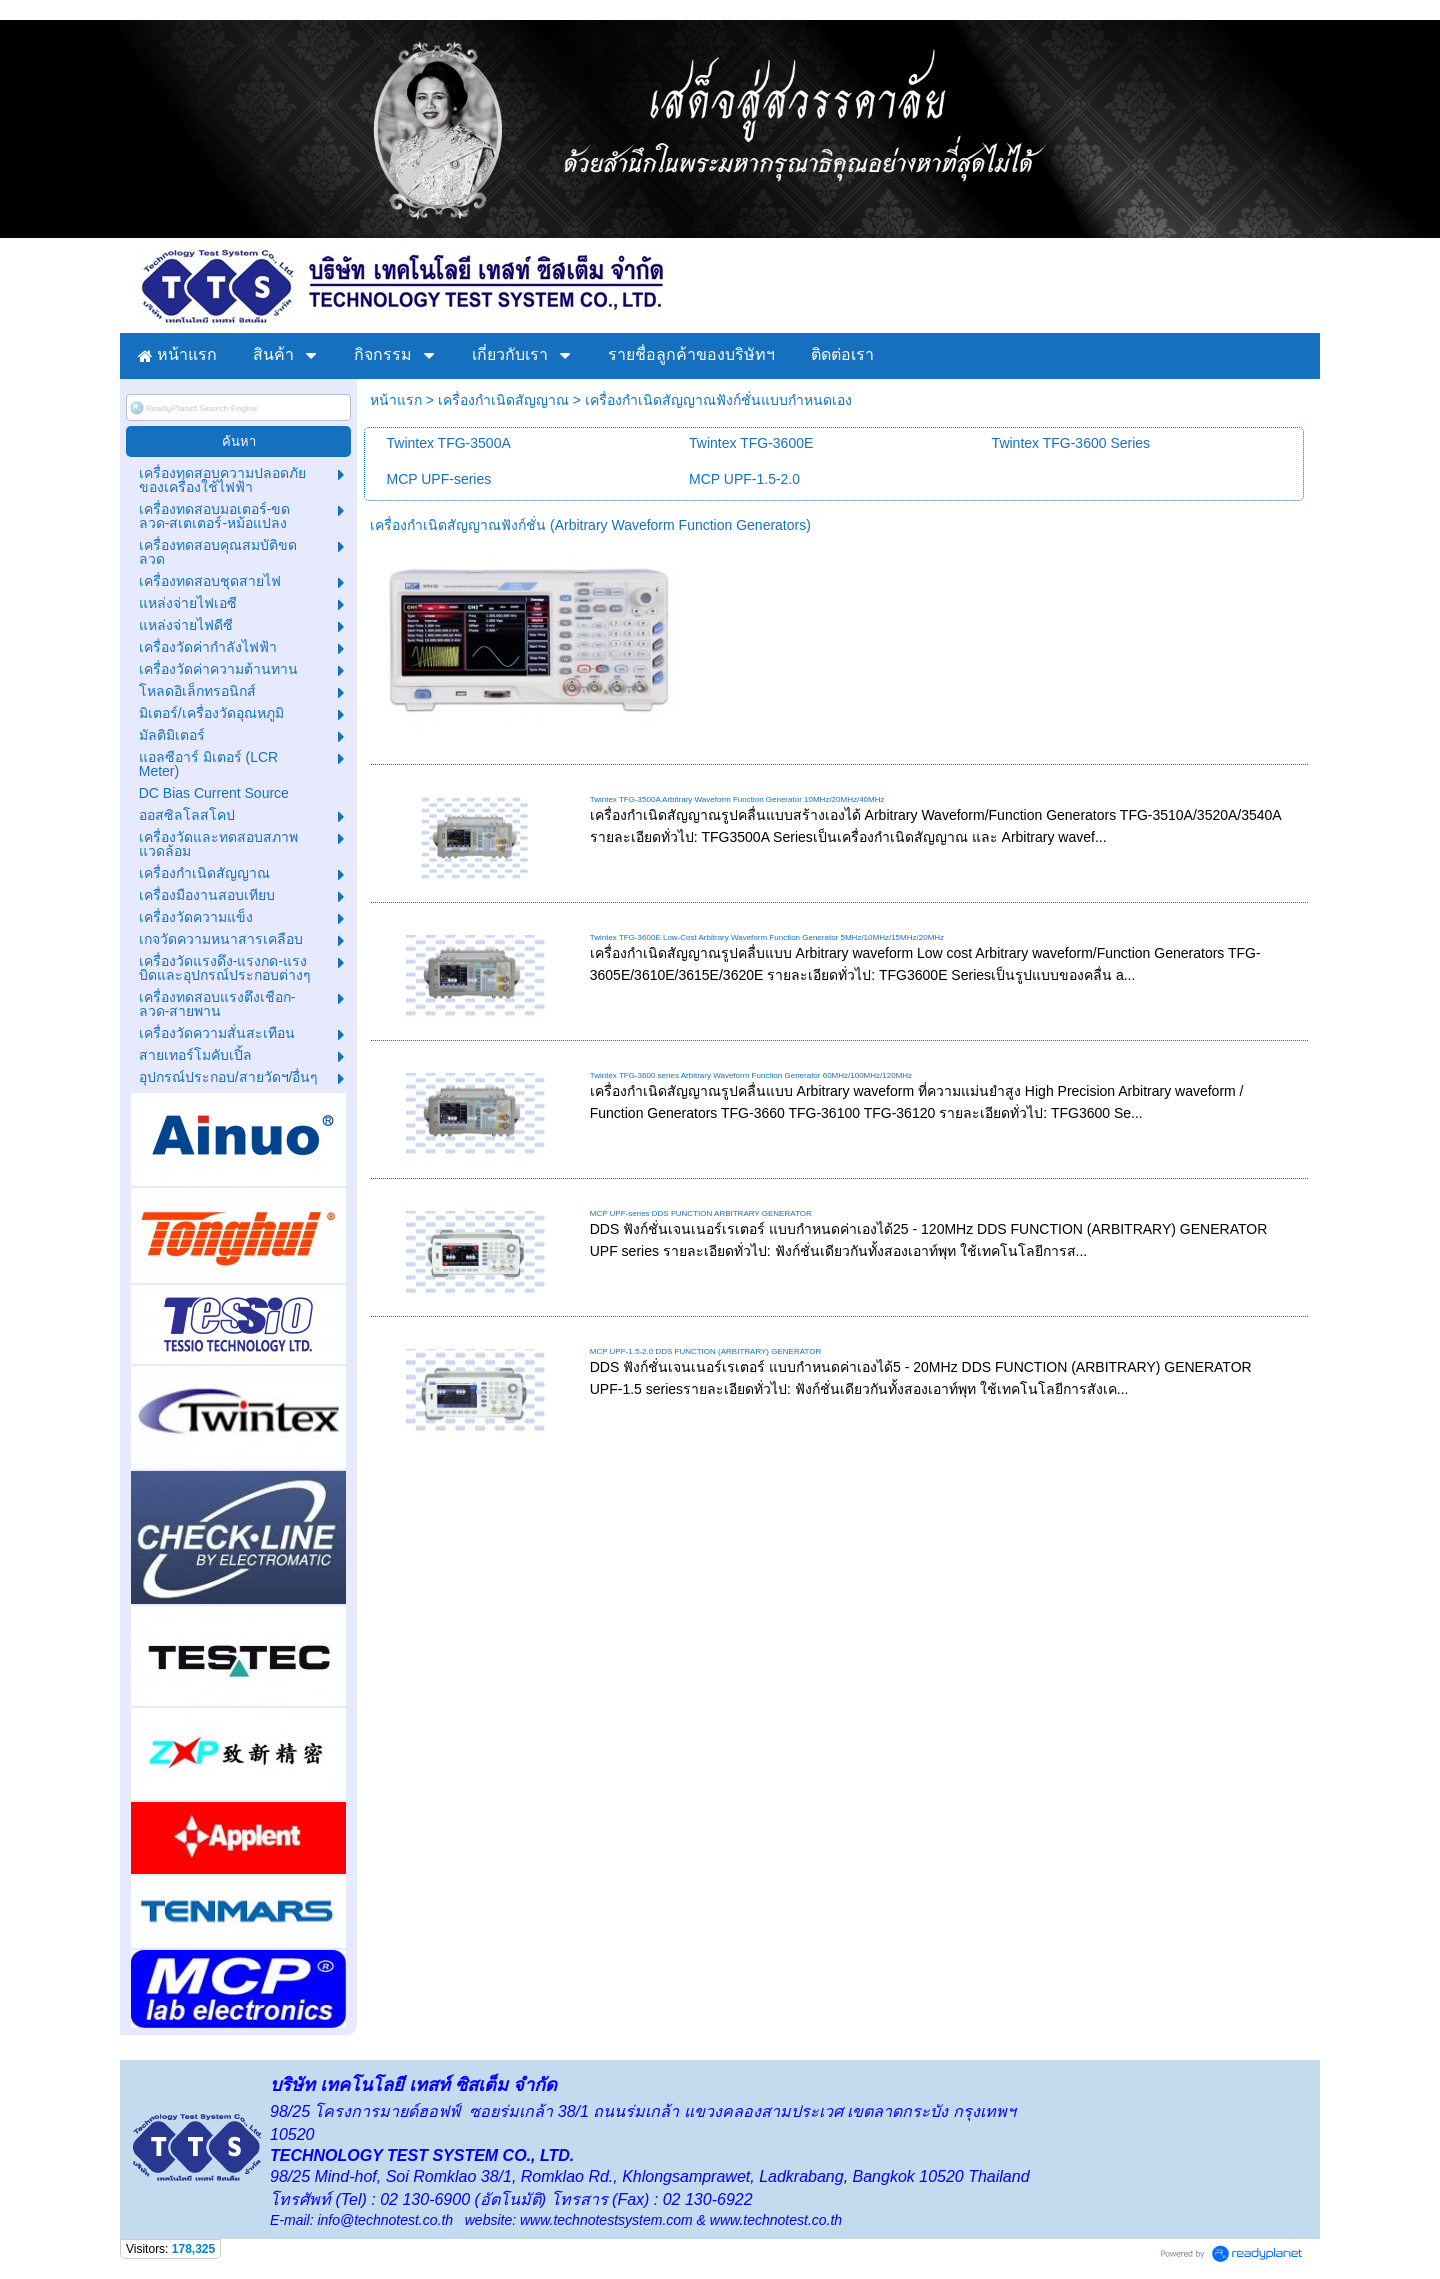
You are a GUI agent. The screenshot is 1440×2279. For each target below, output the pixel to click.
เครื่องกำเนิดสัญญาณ (503, 400)
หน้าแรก (396, 400)
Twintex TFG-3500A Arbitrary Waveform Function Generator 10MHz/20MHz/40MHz (737, 799)
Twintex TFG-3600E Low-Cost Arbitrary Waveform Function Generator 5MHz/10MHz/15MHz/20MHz (767, 937)
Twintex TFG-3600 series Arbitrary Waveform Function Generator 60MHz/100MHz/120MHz (751, 1075)
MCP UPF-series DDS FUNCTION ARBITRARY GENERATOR (701, 1213)
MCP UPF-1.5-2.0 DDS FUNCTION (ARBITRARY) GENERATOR (705, 1351)
